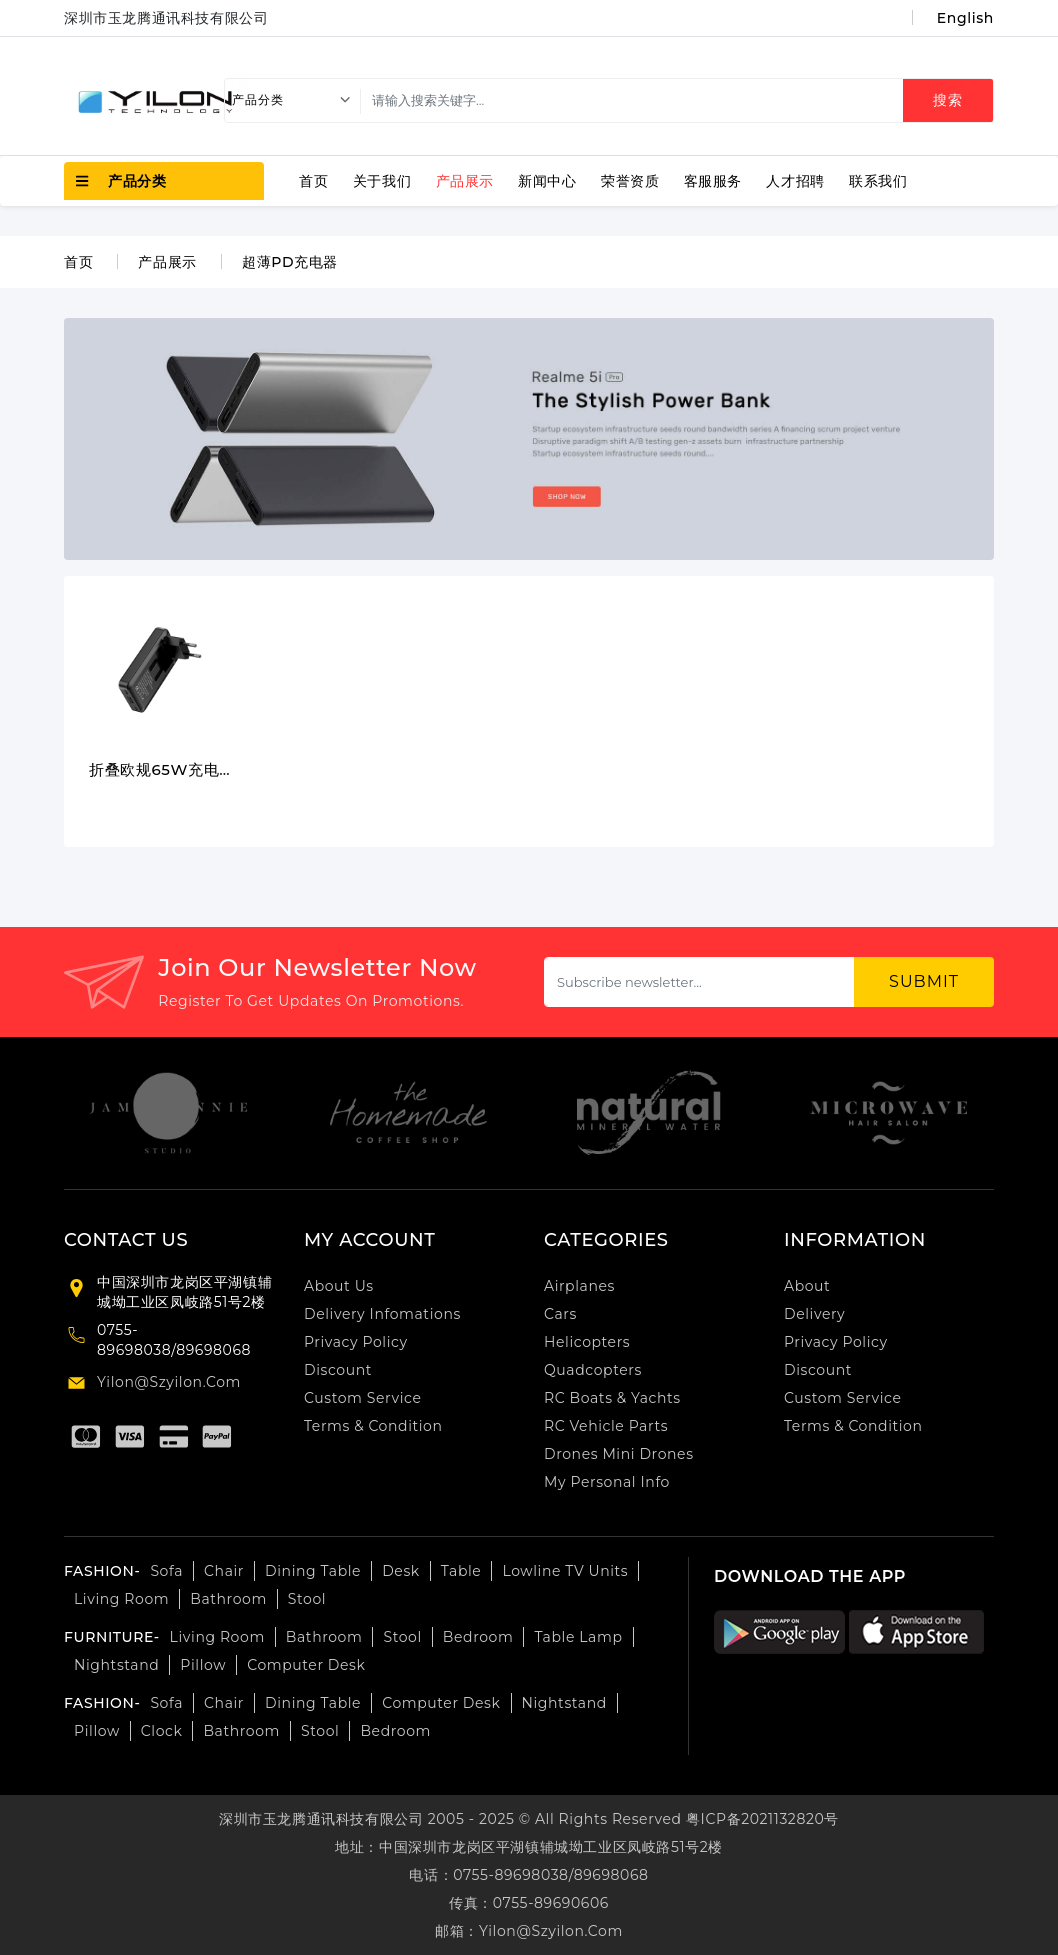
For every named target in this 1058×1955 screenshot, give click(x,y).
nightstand (564, 1703)
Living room (121, 1599)
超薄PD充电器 (290, 262)
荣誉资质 (630, 181)
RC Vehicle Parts (606, 1426)
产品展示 (465, 181)
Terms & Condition (373, 1426)
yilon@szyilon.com (169, 1382)
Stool (307, 1599)
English (965, 18)
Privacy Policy (356, 1342)
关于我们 (382, 181)
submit (924, 981)
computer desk (306, 1665)
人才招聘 (795, 181)
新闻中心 (547, 181)
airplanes (579, 1286)
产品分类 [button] (121, 181)
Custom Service (363, 1398)
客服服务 (713, 181)
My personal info (607, 1482)
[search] (672, 100)
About (807, 1286)
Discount (338, 1370)
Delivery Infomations (382, 1314)
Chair (224, 1571)
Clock (162, 1731)
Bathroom (228, 1599)
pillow (97, 1731)
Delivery (814, 1314)
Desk (401, 1571)
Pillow (203, 1665)
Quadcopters (593, 1370)
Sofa (166, 1571)
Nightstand (116, 1665)
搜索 (948, 100)
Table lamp (578, 1637)
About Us (339, 1286)
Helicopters (587, 1342)
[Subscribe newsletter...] (699, 982)
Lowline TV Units (565, 1571)
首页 (313, 181)
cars (560, 1314)
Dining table (313, 1571)
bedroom (478, 1637)
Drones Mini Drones (619, 1454)
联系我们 (878, 181)
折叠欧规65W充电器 (162, 770)
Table (461, 1571)
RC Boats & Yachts (612, 1398)
